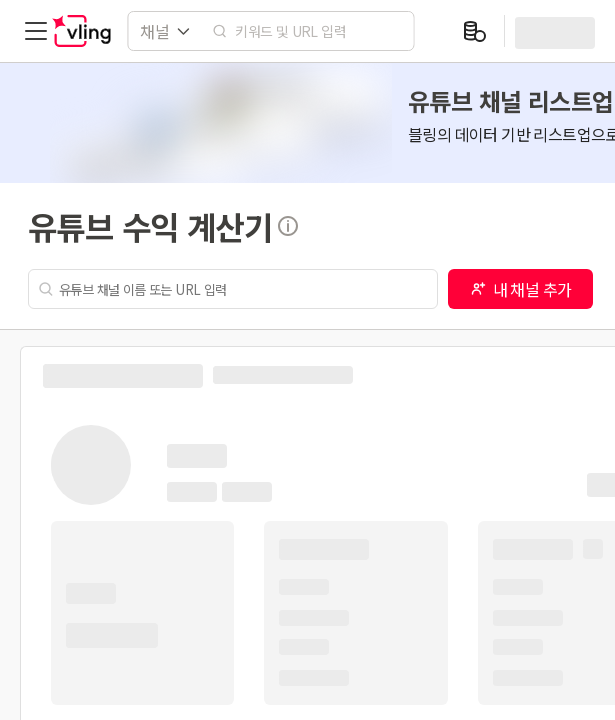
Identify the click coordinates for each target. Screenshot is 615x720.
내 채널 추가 (521, 289)
